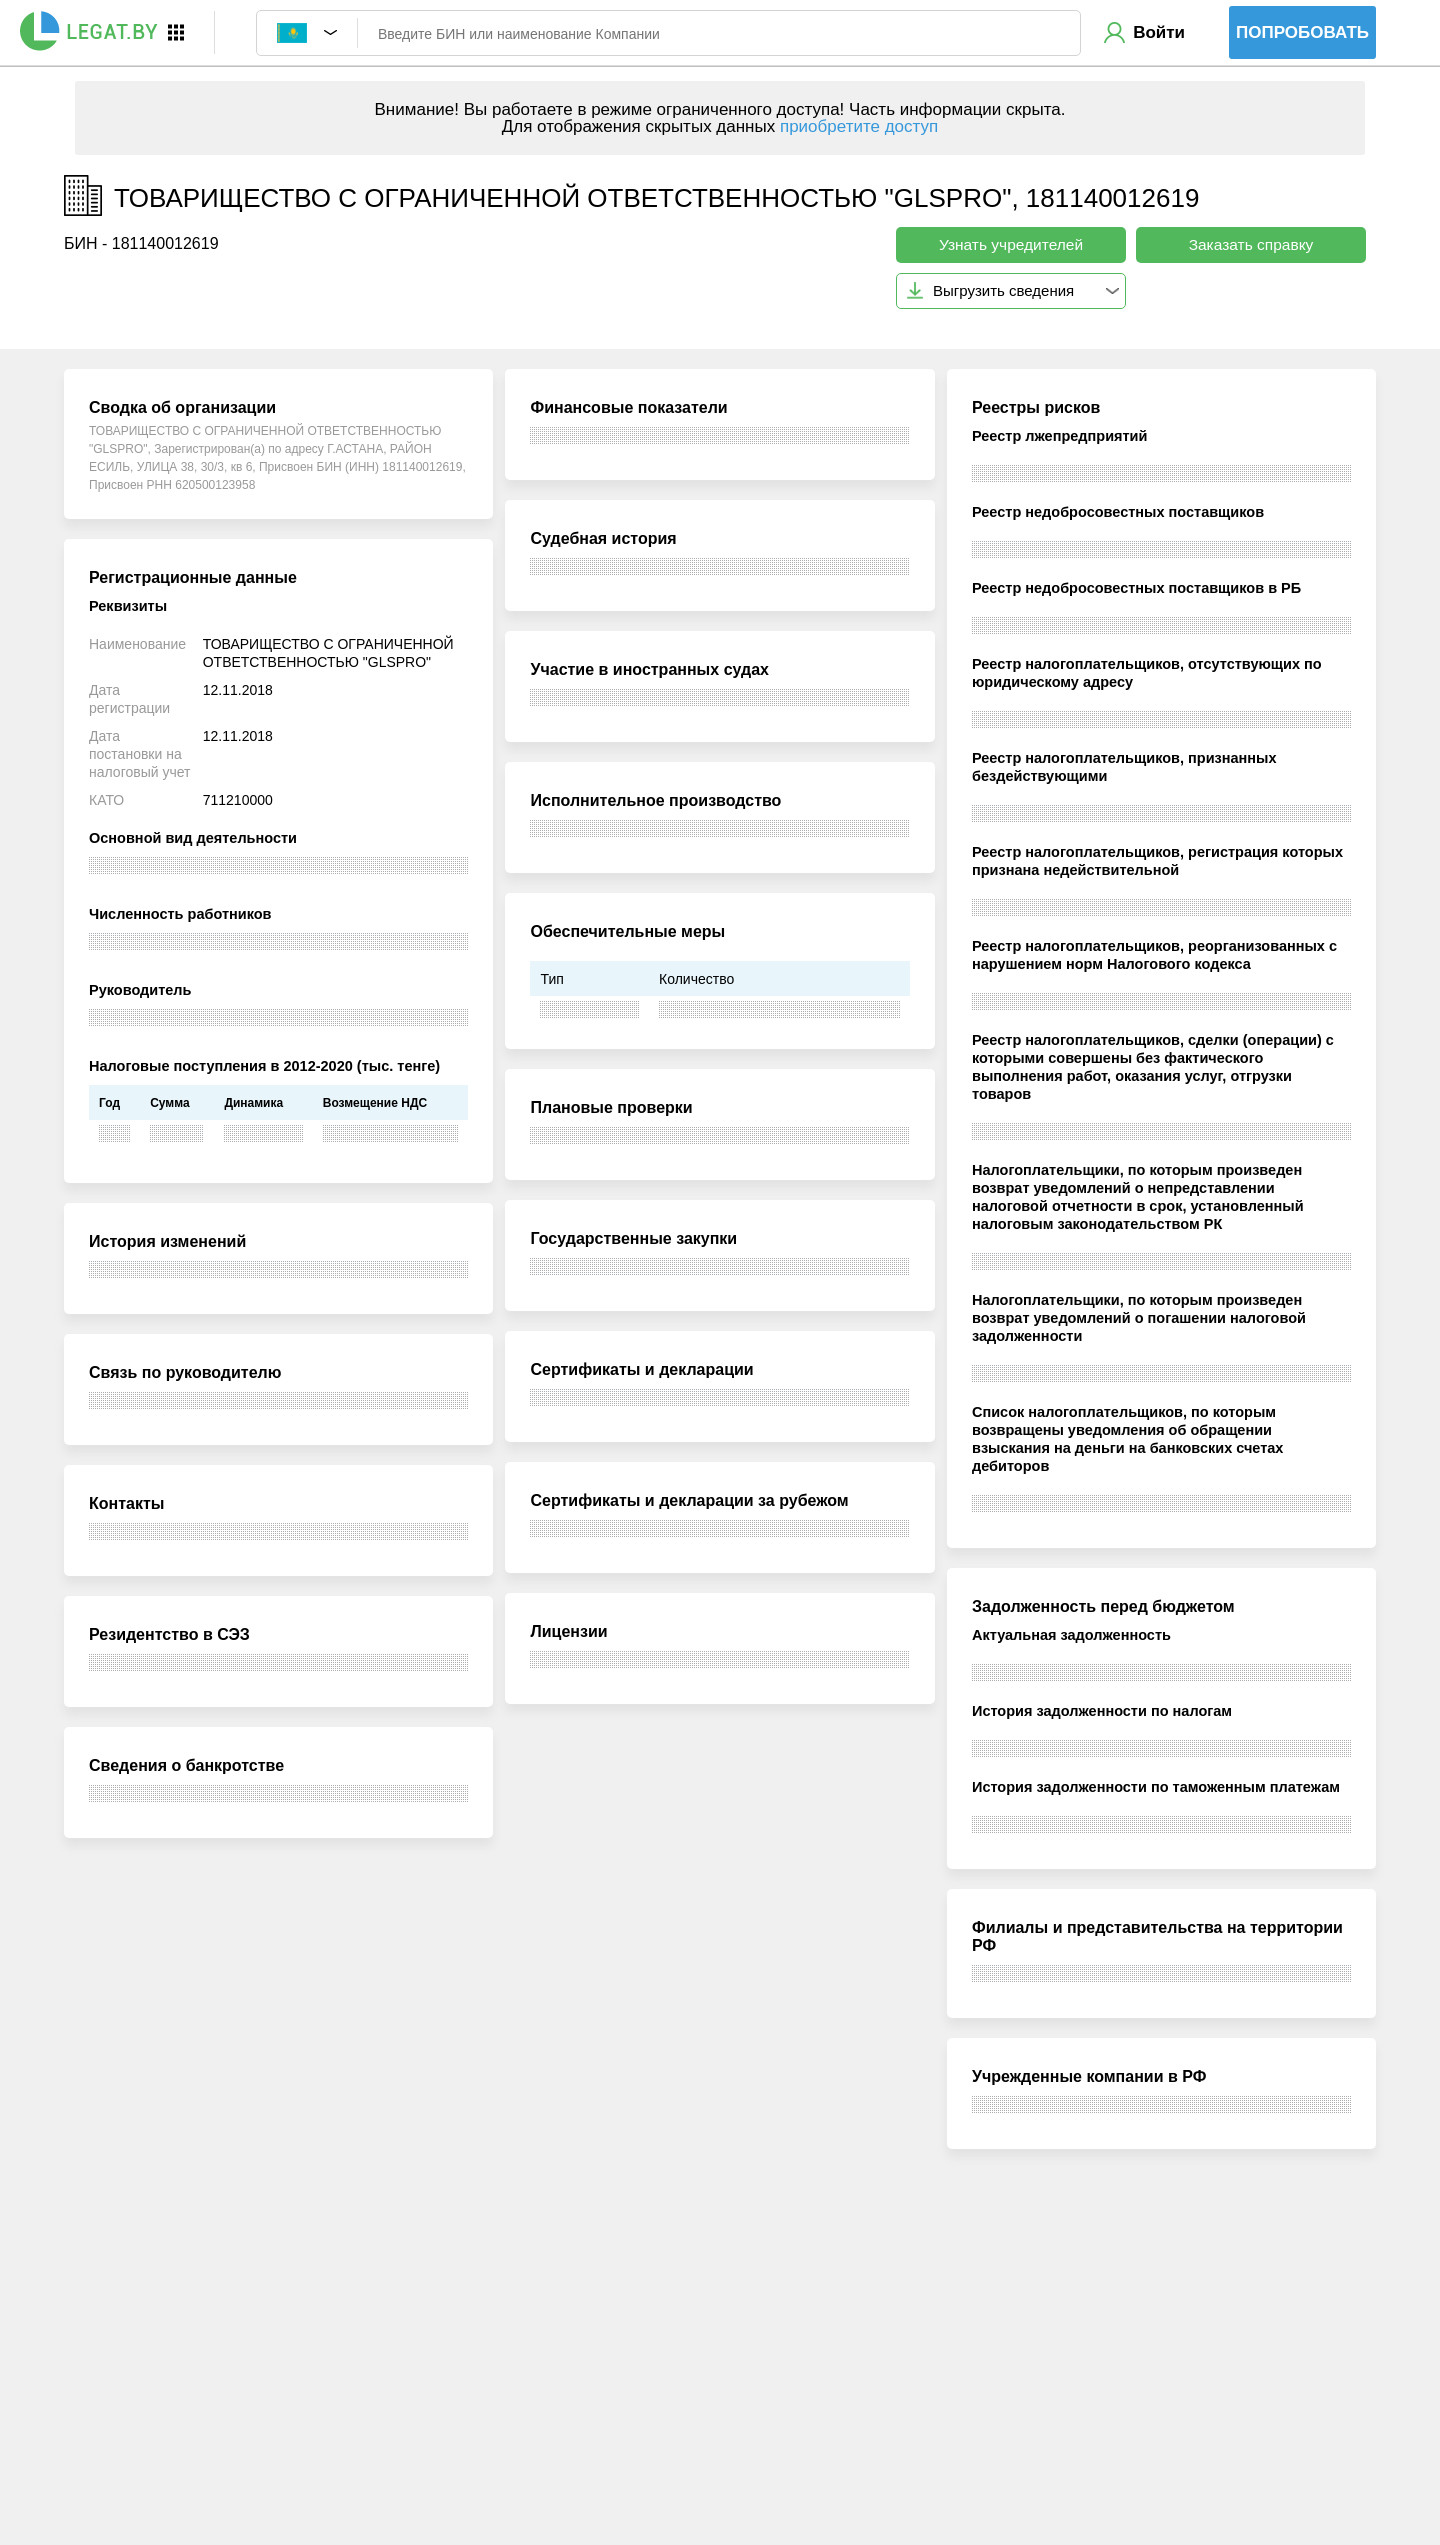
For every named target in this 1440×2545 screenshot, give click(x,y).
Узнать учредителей (1011, 244)
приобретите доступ (859, 126)
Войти (1159, 32)
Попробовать (1302, 32)
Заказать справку (1251, 244)
